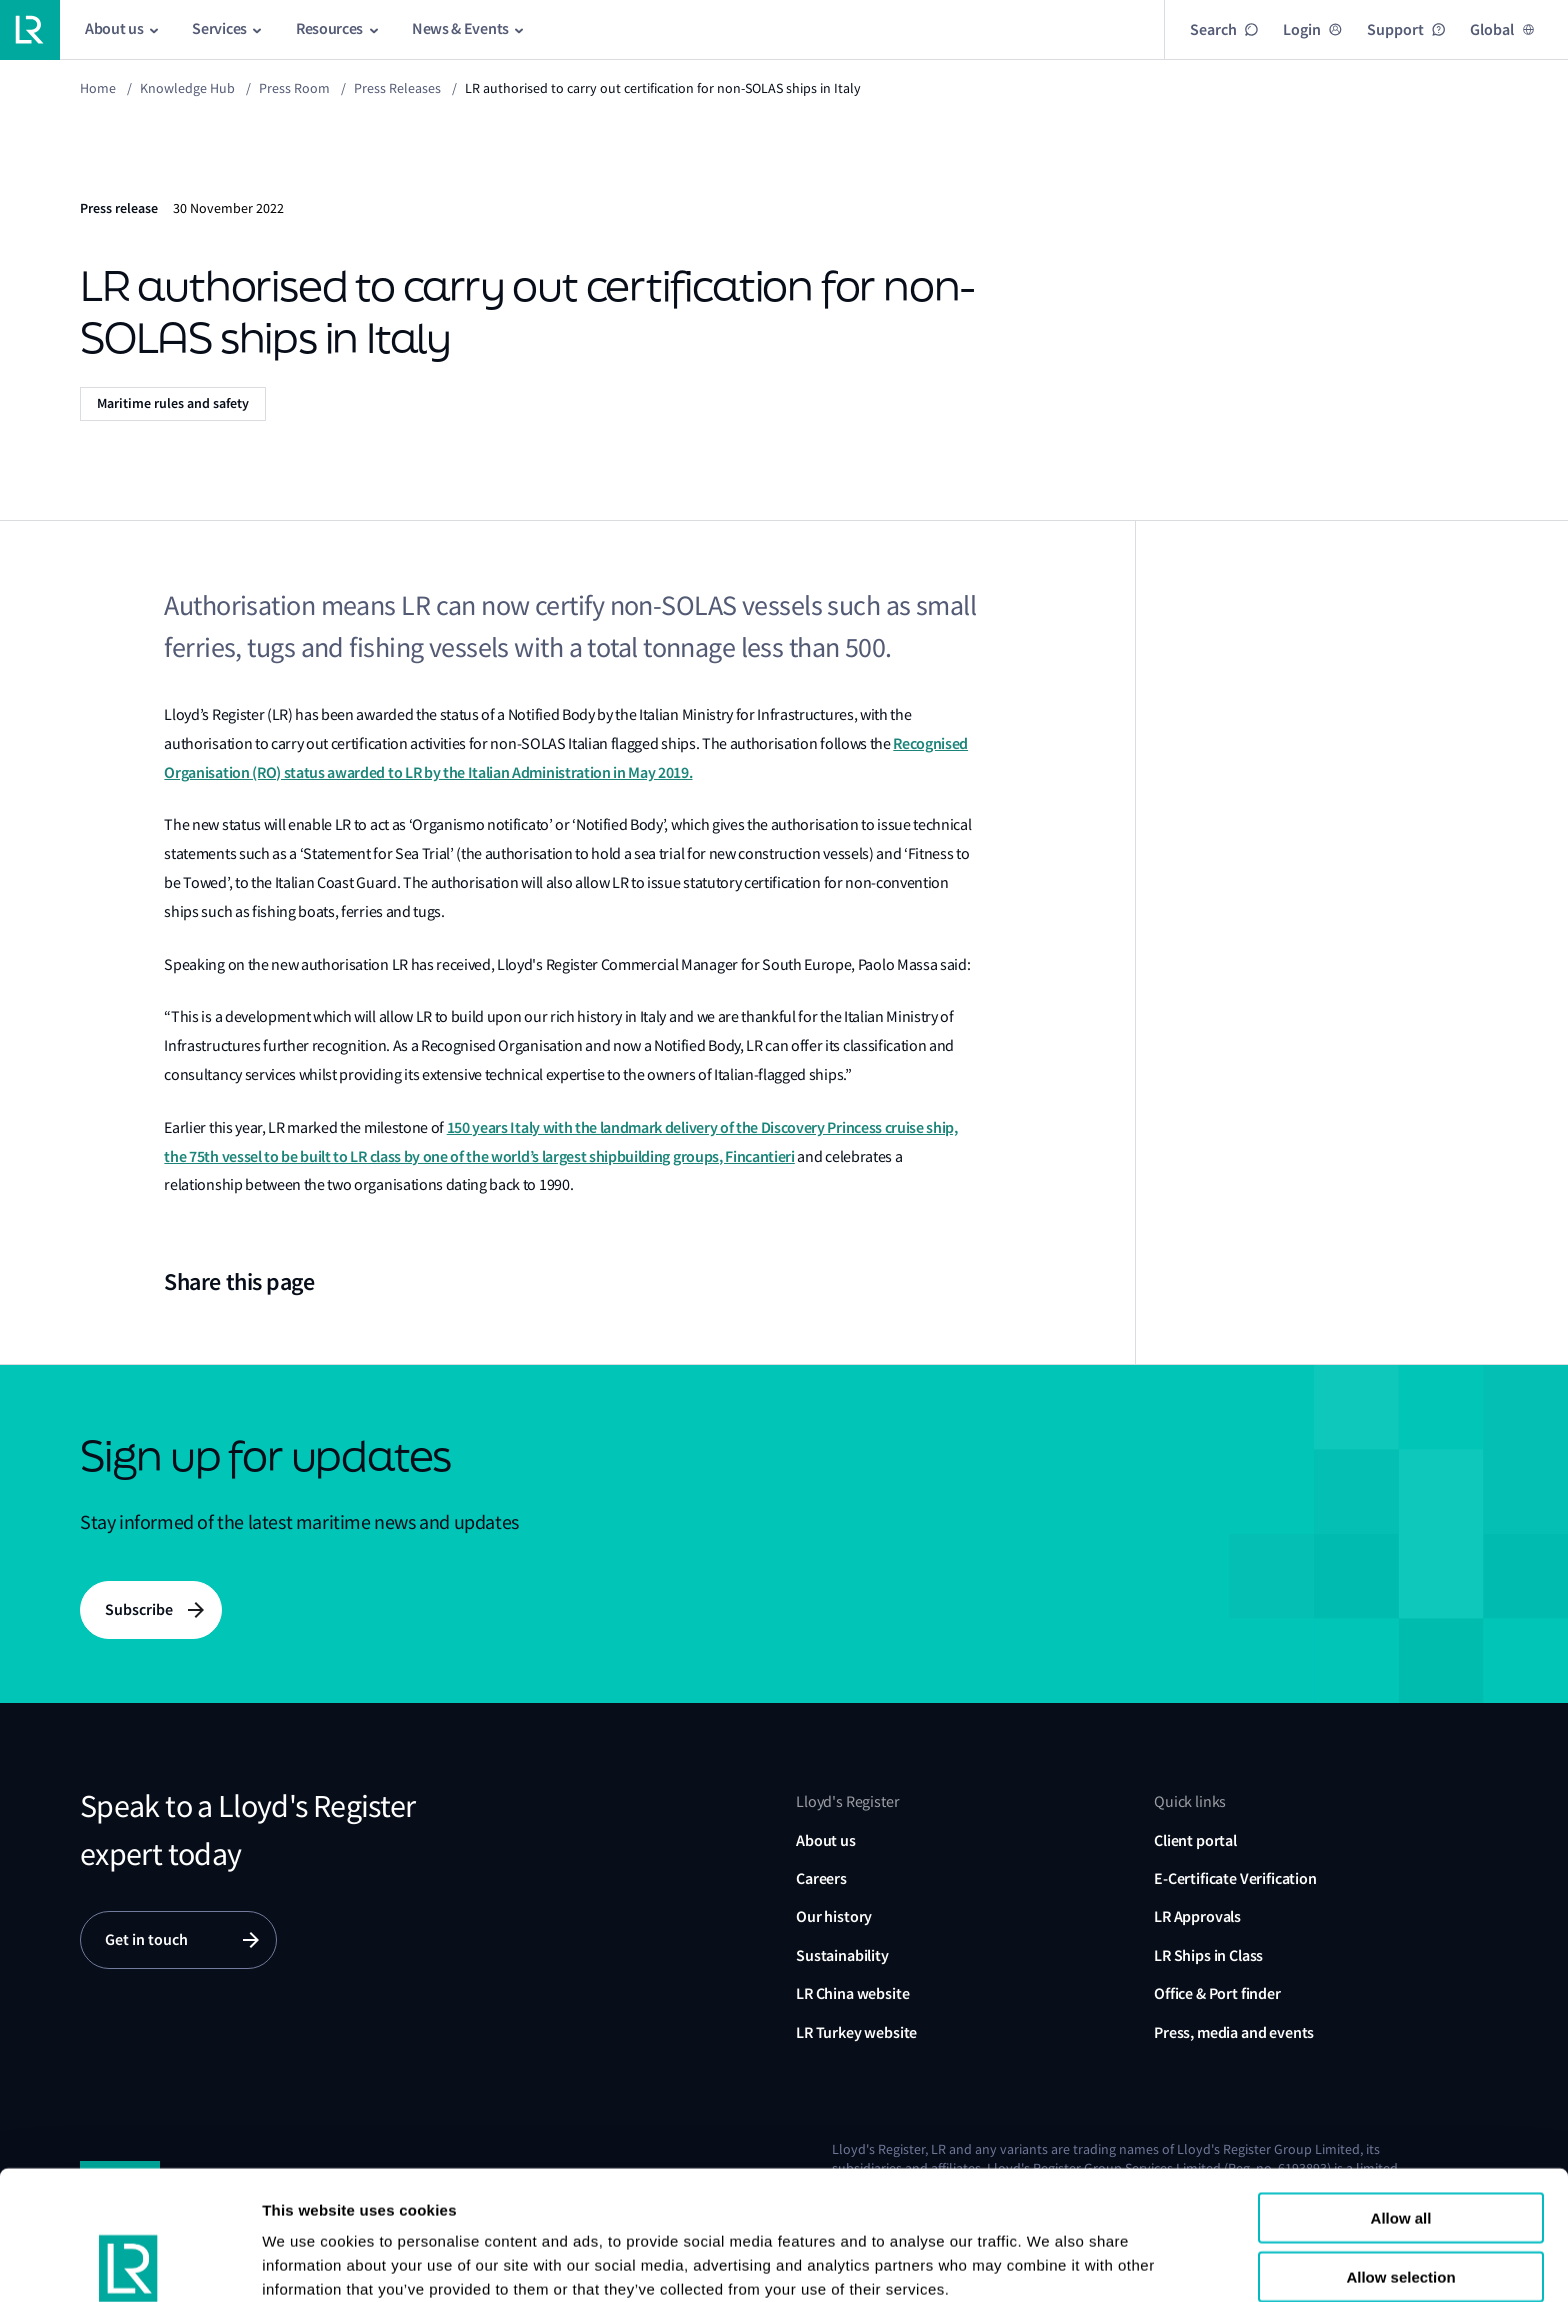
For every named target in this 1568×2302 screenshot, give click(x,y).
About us (826, 1840)
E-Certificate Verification (1235, 1878)
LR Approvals (1197, 1916)
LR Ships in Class (1208, 1955)
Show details (308, 2262)
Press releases (397, 88)
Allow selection (1400, 2155)
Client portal (1195, 1840)
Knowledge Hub (187, 88)
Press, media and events (1234, 2032)
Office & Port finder (1217, 1993)
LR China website (852, 1993)
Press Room (294, 88)
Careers (821, 1878)
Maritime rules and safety (173, 403)
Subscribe (139, 1609)
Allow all (1401, 2096)
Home (98, 88)
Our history (834, 1916)
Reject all (1401, 2213)
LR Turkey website (856, 2032)
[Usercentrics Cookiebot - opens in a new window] (129, 2263)
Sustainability (842, 1955)
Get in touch (146, 1939)
